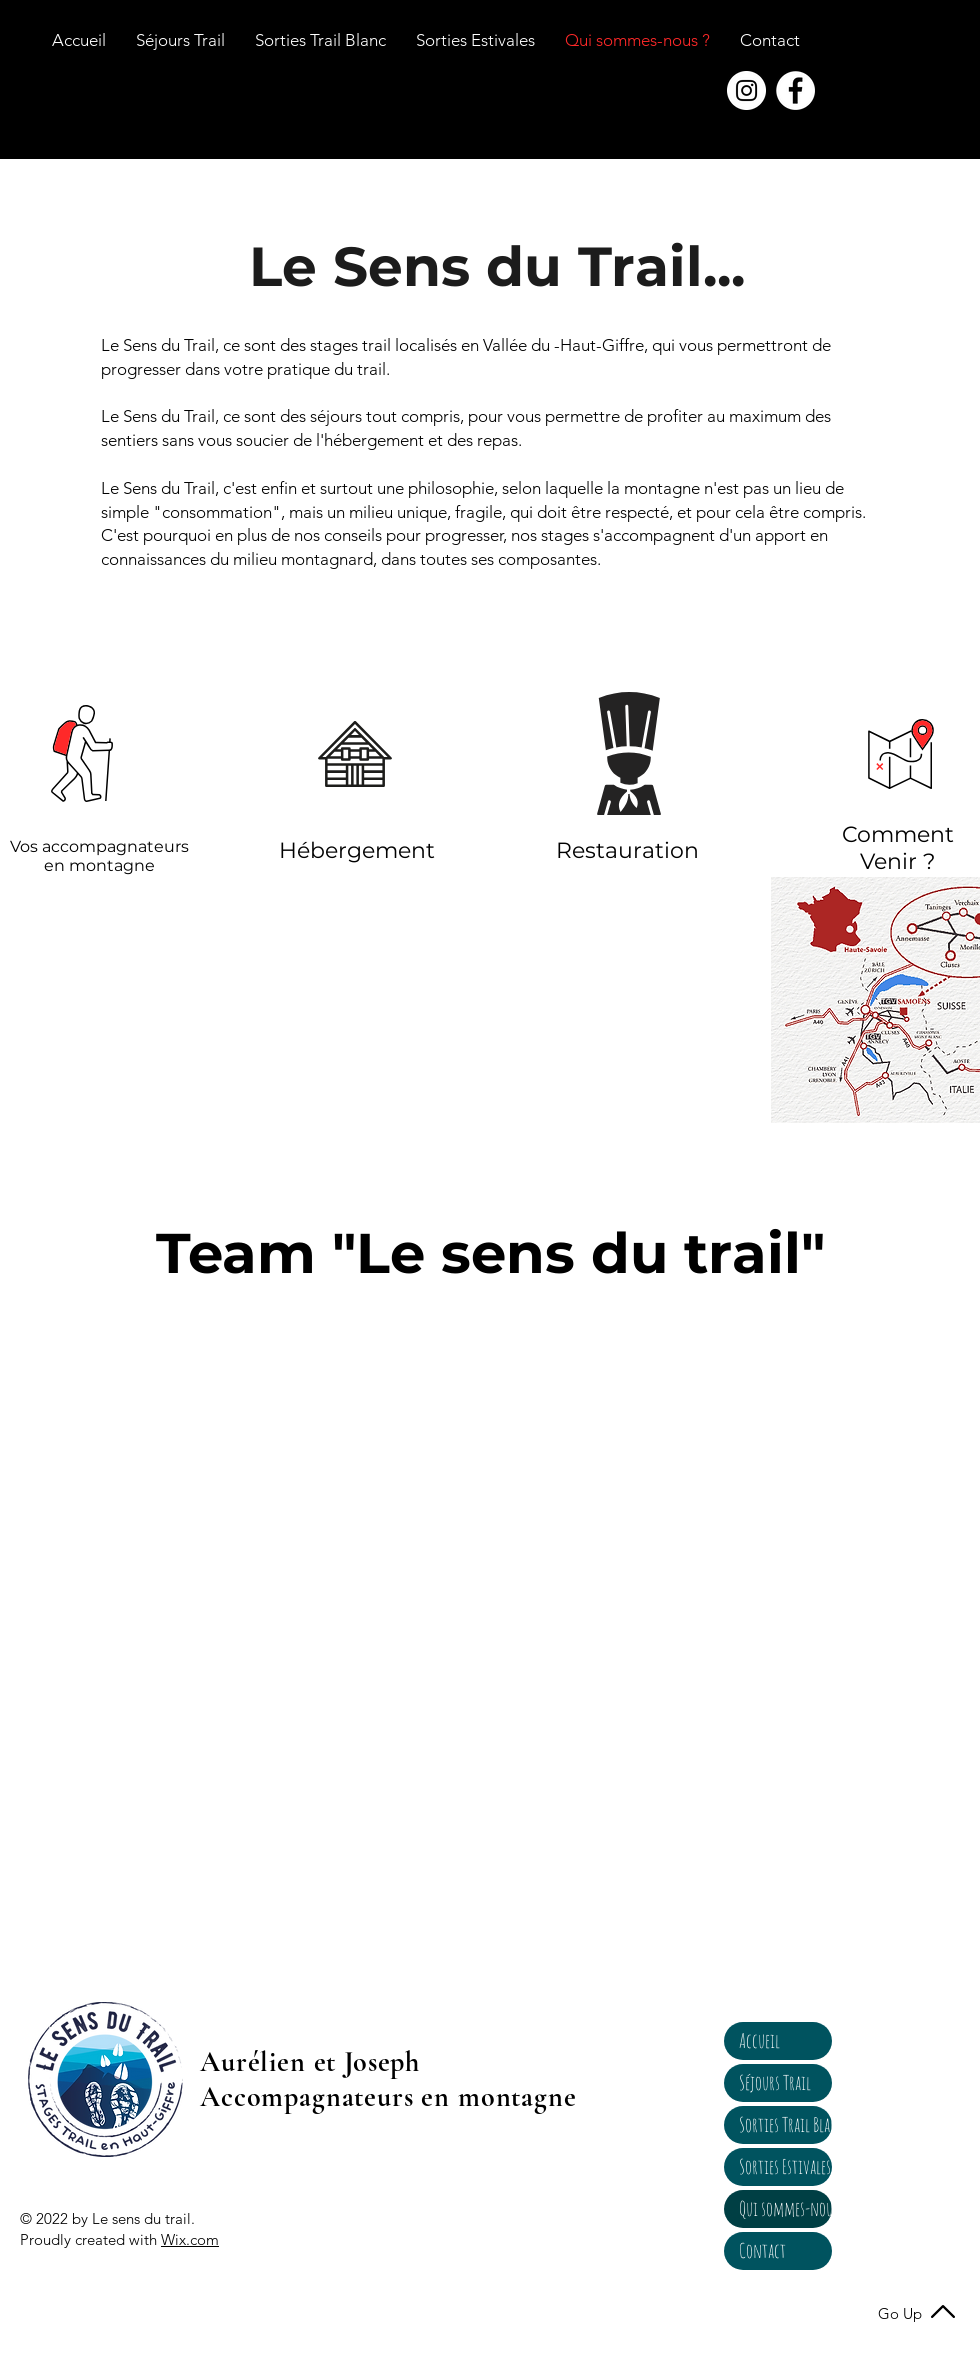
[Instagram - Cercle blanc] (746, 90)
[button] (770, 40)
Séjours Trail (775, 2082)
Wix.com (190, 2239)
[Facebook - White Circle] (795, 90)
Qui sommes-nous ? (785, 2208)
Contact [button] (762, 2250)
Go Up (900, 2313)
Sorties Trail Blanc (785, 2124)
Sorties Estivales (785, 2166)
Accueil (759, 2040)
